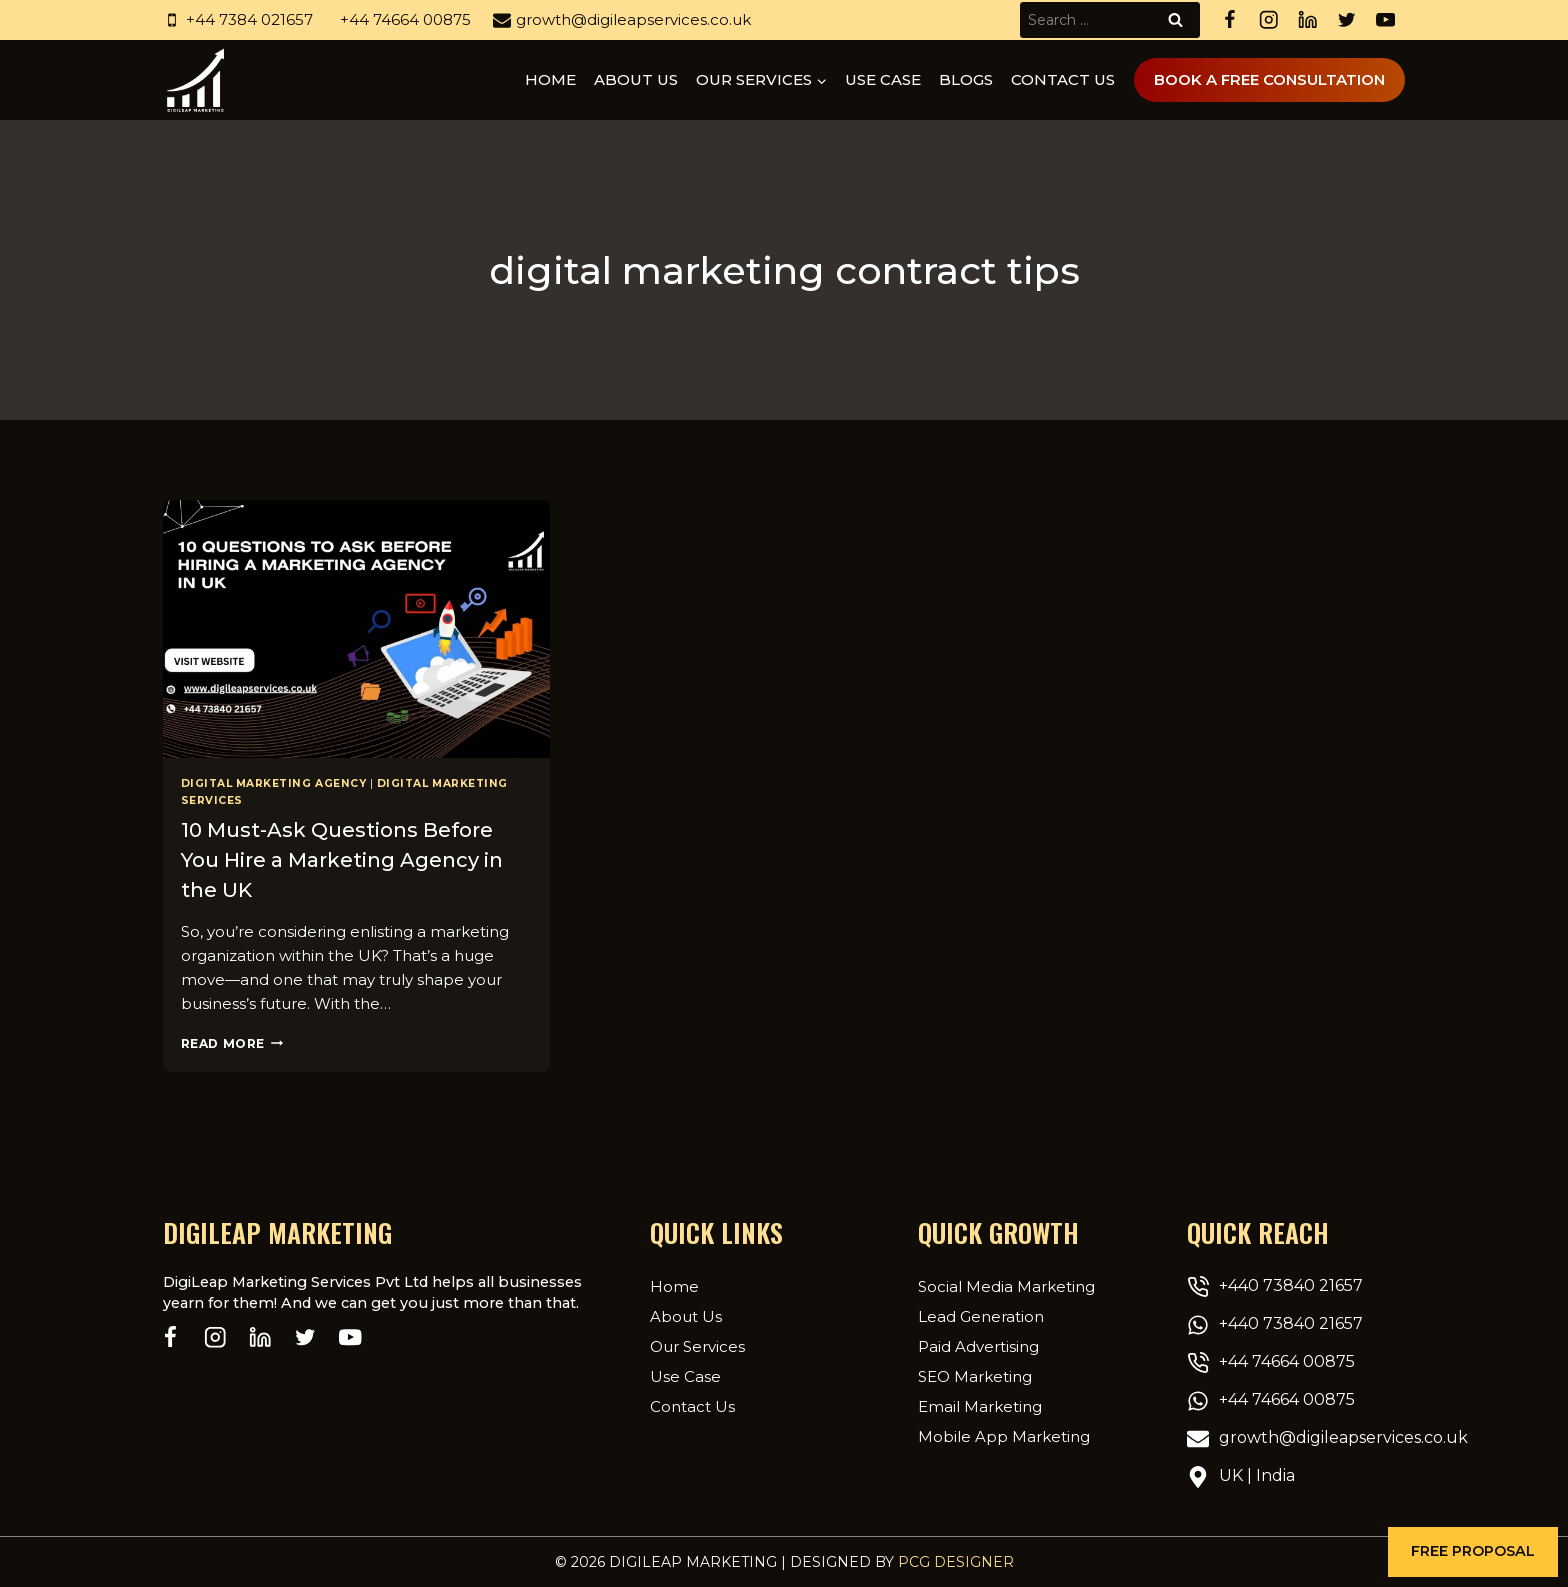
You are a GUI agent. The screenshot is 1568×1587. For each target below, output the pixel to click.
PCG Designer (956, 1562)
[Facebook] (1229, 20)
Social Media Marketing (1006, 1286)
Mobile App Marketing (1004, 1436)
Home (550, 79)
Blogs (966, 79)
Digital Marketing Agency (274, 783)
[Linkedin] (1307, 20)
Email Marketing (980, 1406)
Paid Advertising (978, 1346)
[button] (1473, 1552)
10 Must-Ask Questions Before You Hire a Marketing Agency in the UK (342, 860)
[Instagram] (1268, 20)
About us (636, 79)
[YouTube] (1385, 20)
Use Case (883, 79)
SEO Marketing (975, 1376)
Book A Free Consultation (1269, 79)
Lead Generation (981, 1316)
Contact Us (1063, 79)
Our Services (697, 1346)
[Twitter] (1346, 20)
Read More (232, 1043)
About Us (686, 1316)
